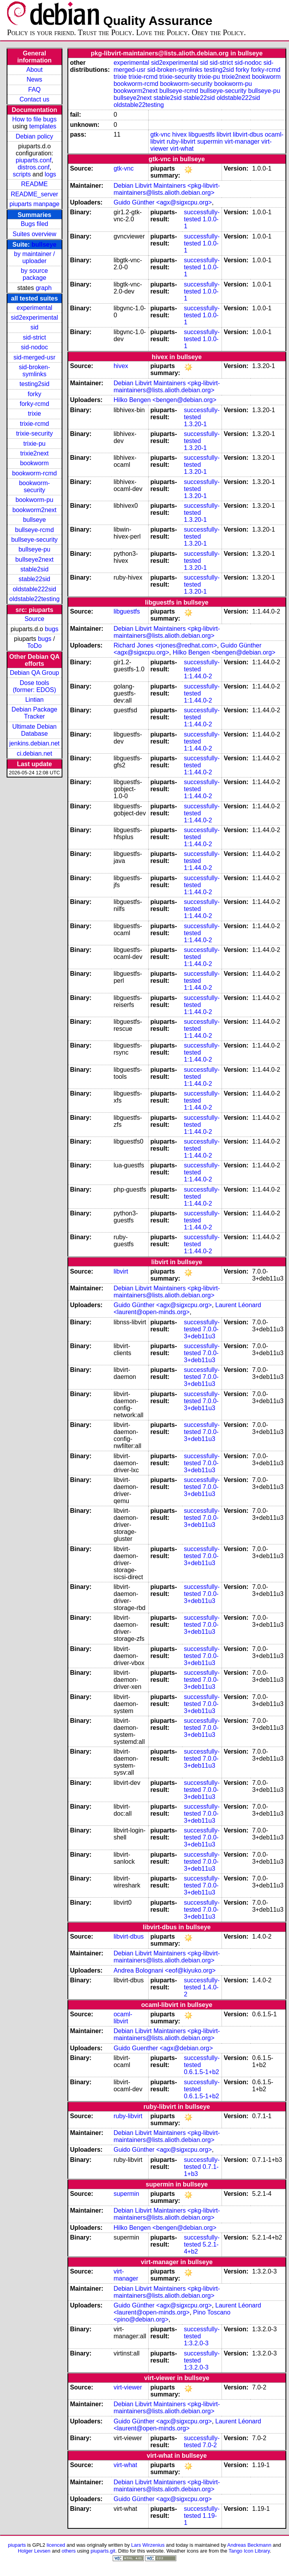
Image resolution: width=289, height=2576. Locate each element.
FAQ (34, 89)
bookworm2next (34, 510)
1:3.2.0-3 (196, 2343)
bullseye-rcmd (34, 530)
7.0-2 (210, 2445)
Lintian (34, 699)
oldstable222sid (34, 589)
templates (42, 126)
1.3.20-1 (195, 424)
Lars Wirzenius (148, 2545)
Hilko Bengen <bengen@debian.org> (164, 400)
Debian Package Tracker (34, 713)
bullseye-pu (34, 549)
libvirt (223, 134)
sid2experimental (34, 317)
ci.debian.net (34, 753)
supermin (210, 141)
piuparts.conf (33, 160)
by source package (34, 274)
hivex (179, 134)
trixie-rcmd (34, 423)
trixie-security (34, 433)
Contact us (34, 99)
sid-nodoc (34, 347)
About (34, 69)
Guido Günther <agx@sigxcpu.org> (162, 202)
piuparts (17, 2545)
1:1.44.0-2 (198, 676)
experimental (34, 307)
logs (50, 174)
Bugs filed (34, 224)
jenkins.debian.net (34, 743)
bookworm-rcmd (34, 473)
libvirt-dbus (248, 134)
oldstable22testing (34, 599)
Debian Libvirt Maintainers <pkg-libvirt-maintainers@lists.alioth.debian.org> (166, 189)
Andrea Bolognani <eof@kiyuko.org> (164, 1970)
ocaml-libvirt (122, 2018)
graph (43, 288)
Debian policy (34, 136)
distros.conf (34, 167)
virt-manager (242, 141)
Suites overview (34, 234)
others (69, 2551)
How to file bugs (34, 119)
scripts (22, 174)
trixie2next (34, 453)
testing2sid (35, 384)
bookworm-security (34, 486)
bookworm (34, 463)
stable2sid (34, 569)
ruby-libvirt (181, 141)
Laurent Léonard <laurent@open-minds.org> (187, 1308)
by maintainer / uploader (34, 257)
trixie (34, 413)
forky (34, 394)
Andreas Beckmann (249, 2545)
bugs (52, 629)
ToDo (34, 645)
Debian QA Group (34, 672)
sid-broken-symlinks (34, 370)
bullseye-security (34, 539)
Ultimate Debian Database (34, 730)
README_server (34, 194)
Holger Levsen (34, 2551)
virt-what (181, 148)
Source (34, 619)
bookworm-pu (34, 499)
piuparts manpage (34, 204)
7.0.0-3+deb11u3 (201, 1333)
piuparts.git (102, 2551)
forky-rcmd (35, 403)
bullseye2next (34, 559)
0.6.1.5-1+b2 (201, 2072)
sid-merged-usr (34, 357)
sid (34, 327)
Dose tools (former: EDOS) (34, 686)
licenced (56, 2545)
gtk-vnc (160, 134)
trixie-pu (34, 443)
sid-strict (34, 337)
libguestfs (201, 134)
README (34, 184)
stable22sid (34, 579)
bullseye (44, 244)
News (34, 79)
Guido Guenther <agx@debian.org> (163, 2048)
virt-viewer (127, 2387)
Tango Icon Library (249, 2551)
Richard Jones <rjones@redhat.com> (165, 645)
